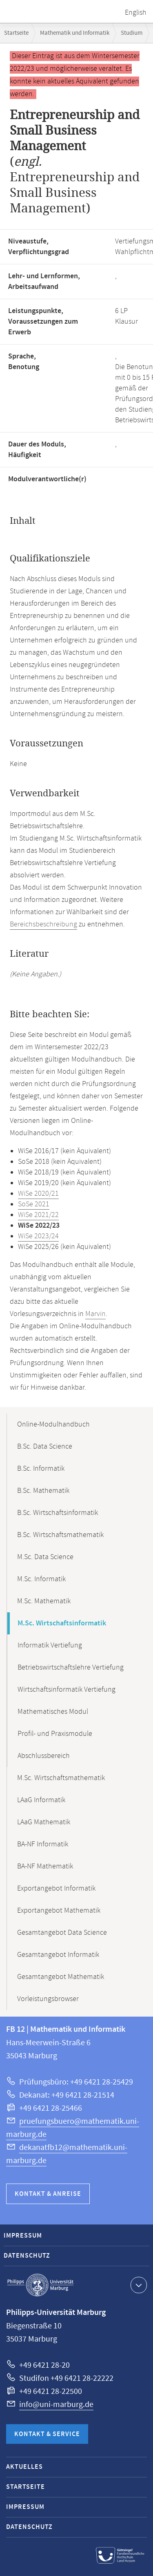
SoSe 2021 (33, 1204)
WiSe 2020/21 (38, 1194)
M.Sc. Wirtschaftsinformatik (62, 1623)
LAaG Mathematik (43, 1822)
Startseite (16, 33)
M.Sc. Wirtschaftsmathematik (61, 1778)
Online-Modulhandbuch (53, 1424)
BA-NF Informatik (42, 1844)
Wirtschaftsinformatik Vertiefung (66, 1690)
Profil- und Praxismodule (55, 1734)
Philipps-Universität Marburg (40, 2285)
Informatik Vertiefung (50, 1645)
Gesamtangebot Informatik (58, 1955)
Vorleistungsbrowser (48, 1999)
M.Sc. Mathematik (44, 1601)
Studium (131, 33)
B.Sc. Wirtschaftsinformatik (57, 1513)
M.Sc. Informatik (41, 1579)
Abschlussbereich (44, 1756)
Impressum (23, 2235)
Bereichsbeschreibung (43, 924)
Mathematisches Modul (53, 1712)
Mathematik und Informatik (74, 33)
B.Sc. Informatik (40, 1469)
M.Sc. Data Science (45, 1557)
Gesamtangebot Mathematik (60, 1977)
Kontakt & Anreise (48, 2194)
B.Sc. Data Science (44, 1446)
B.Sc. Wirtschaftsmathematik (60, 1535)
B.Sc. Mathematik (43, 1491)
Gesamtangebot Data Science (62, 1933)
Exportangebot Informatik (56, 1888)
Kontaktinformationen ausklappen (138, 2284)
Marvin (95, 1314)
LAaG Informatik (41, 1800)
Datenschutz (27, 2255)
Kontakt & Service (47, 2434)
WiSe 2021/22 (38, 1215)
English (135, 13)
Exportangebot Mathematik (58, 1911)
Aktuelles (24, 2467)
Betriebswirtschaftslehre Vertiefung (71, 1667)
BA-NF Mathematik (45, 1866)
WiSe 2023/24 (38, 1236)
